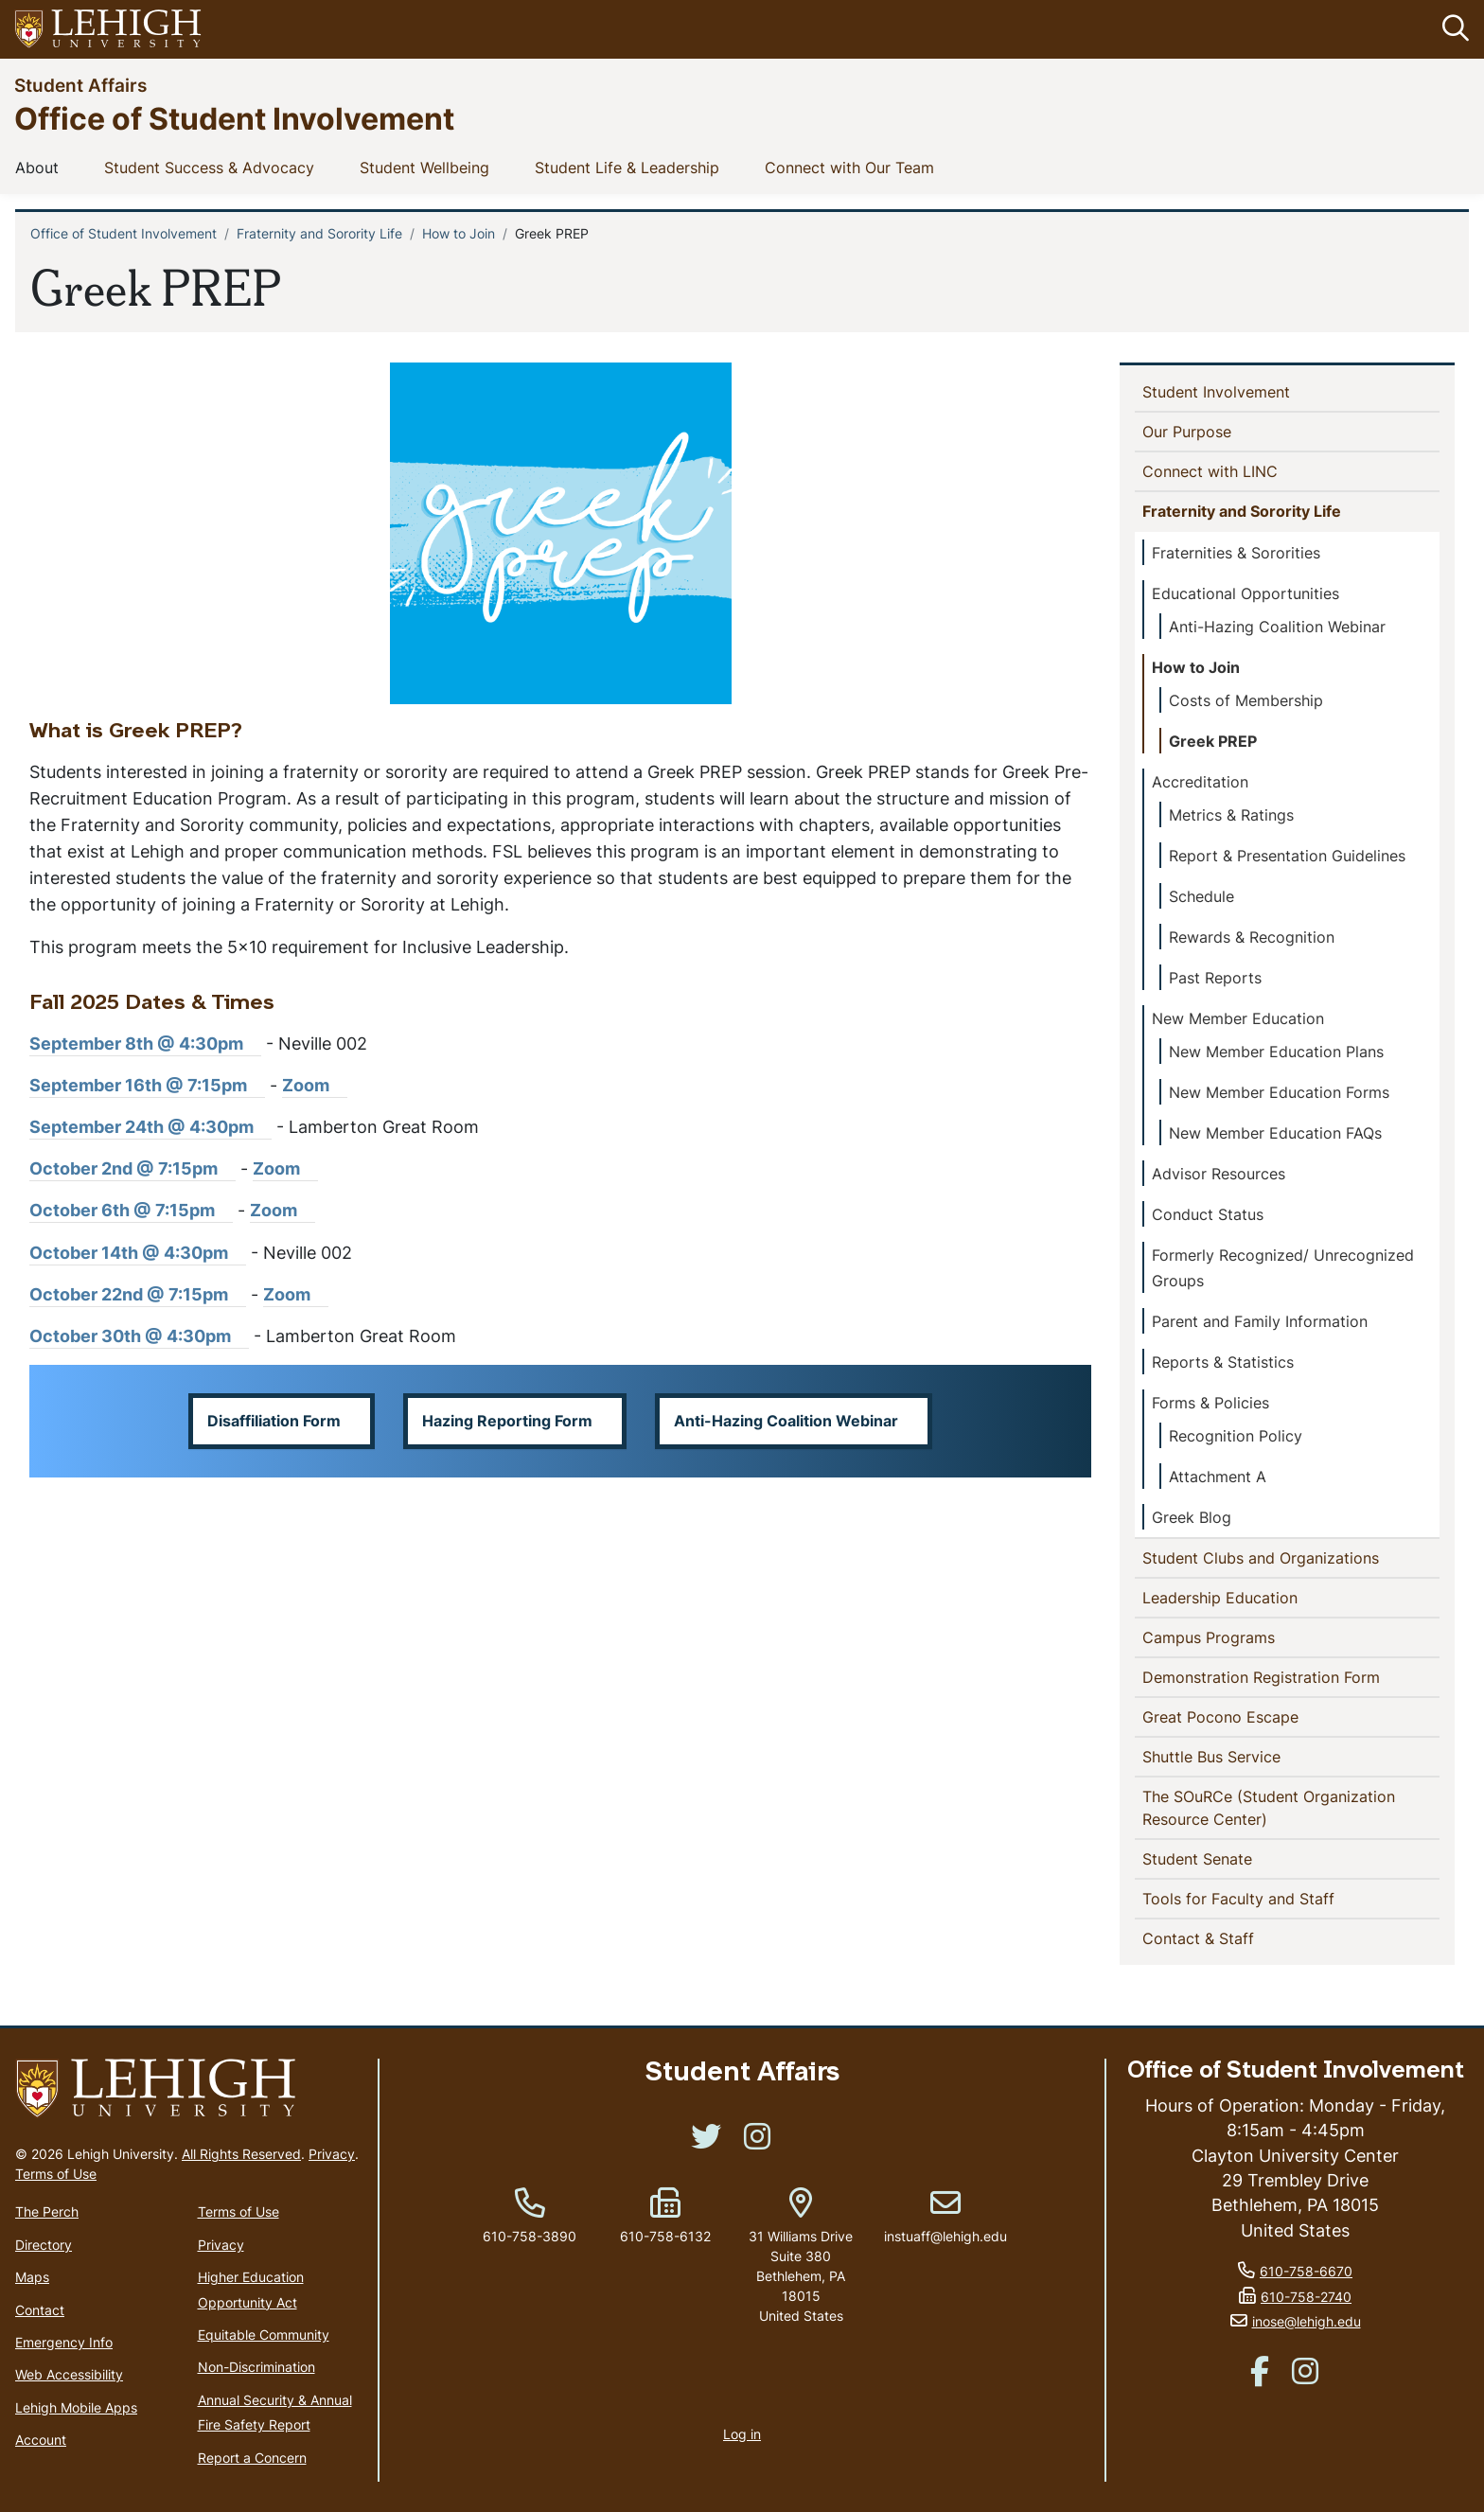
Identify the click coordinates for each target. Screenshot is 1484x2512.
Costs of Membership (1246, 700)
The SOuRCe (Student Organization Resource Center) (1268, 1808)
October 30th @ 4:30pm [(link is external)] (139, 1336)
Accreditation (1200, 781)
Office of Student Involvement (234, 118)
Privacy (332, 2155)
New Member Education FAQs (1275, 1133)
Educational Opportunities (1245, 593)
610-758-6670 (1306, 2271)
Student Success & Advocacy (213, 166)
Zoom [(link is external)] (314, 1085)
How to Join (458, 233)
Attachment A (1217, 1476)
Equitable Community (263, 2335)
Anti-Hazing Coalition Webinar (1277, 626)
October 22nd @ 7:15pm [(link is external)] (137, 1294)
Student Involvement (1247, 391)
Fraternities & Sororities (1236, 552)
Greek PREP (1213, 741)
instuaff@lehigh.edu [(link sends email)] (945, 2216)
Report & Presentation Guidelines (1287, 855)
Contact (39, 2310)
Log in (742, 2434)
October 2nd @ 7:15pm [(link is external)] (132, 1169)
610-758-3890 (529, 2236)
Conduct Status (1207, 1214)
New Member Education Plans (1276, 1051)
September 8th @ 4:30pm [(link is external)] (145, 1043)
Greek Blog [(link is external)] (1200, 1517)
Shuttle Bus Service (1242, 1755)
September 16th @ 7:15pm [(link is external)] (147, 1085)
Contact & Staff (1229, 1937)
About (40, 166)
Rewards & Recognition (1251, 937)
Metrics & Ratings (1231, 815)
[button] (1452, 29)
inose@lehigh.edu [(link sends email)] (1306, 2321)
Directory (43, 2245)
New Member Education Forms (1279, 1092)
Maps (32, 2277)
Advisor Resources (1218, 1173)
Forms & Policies (1210, 1402)
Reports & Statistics (1223, 1362)
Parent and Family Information (1260, 1321)
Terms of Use (56, 2175)
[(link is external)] (706, 2142)
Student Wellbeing (428, 166)
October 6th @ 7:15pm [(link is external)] (131, 1211)
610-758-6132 (665, 2236)
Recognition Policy (1235, 1435)
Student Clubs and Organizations (1264, 1557)
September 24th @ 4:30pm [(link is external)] (150, 1127)
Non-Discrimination (256, 2368)
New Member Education (1238, 1018)
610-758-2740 (1306, 2297)
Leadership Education (1223, 1596)
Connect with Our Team (853, 166)
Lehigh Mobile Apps (76, 2407)
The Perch (47, 2212)
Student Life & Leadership (631, 166)
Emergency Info (64, 2342)
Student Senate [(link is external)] (1230, 1858)
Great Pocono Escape (1251, 1716)
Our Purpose (1217, 430)
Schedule (1201, 896)
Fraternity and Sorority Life (319, 233)
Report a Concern (252, 2458)
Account (40, 2440)
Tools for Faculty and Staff (1269, 1897)
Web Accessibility (69, 2375)
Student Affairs (80, 85)
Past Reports (1215, 977)
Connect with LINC (1240, 470)
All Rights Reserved (241, 2155)
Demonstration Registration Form (1291, 1676)
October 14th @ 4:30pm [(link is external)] (137, 1253)
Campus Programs (1212, 1636)
